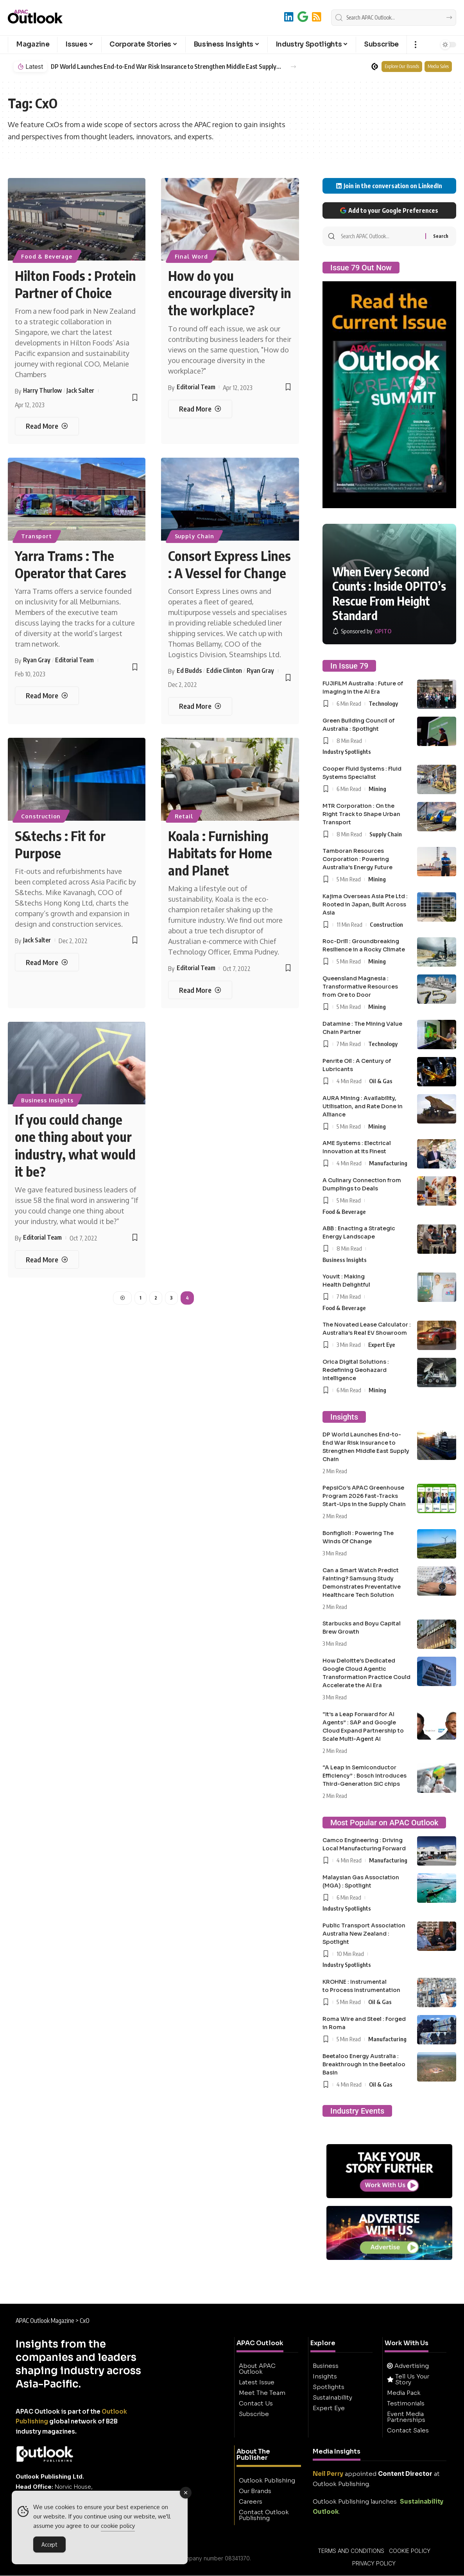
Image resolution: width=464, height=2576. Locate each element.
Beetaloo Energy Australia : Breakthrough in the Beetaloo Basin (363, 2064)
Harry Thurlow (42, 390)
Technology (383, 703)
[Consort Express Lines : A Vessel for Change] (200, 706)
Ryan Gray (36, 660)
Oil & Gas (380, 1080)
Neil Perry (328, 2474)
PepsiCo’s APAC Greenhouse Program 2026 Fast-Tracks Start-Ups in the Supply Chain (364, 1496)
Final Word (191, 256)
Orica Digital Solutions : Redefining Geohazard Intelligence (355, 1370)
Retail (184, 816)
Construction (41, 816)
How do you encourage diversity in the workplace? (229, 292)
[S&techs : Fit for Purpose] (47, 962)
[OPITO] (361, 631)
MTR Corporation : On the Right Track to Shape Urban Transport (361, 814)
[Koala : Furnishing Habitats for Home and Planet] (200, 990)
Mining (377, 788)
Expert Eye (381, 1344)
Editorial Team (196, 387)
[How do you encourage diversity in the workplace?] (200, 409)
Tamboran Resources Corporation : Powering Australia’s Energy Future (357, 859)
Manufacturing (388, 1163)
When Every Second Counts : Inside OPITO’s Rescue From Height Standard (389, 593)
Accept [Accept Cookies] (49, 2544)
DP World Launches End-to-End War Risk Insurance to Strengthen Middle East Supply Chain (166, 66)
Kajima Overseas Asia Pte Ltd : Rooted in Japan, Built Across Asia (365, 904)
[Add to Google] (303, 16)
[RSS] (316, 16)
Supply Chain (194, 536)
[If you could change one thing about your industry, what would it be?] (47, 1259)
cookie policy (118, 2525)
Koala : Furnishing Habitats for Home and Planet (220, 852)
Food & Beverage (46, 256)
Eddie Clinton (224, 670)
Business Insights (47, 1100)
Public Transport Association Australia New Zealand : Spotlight (363, 1933)
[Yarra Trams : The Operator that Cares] (47, 696)
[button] (415, 44)
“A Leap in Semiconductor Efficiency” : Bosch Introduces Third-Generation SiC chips (364, 1775)
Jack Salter (80, 390)
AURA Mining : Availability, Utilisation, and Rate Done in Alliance (362, 1106)
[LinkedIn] (289, 16)
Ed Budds (189, 670)
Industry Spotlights (346, 751)
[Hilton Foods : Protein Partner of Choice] (47, 426)
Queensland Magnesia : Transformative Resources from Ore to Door (360, 986)
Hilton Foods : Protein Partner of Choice (75, 284)
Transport (36, 536)
